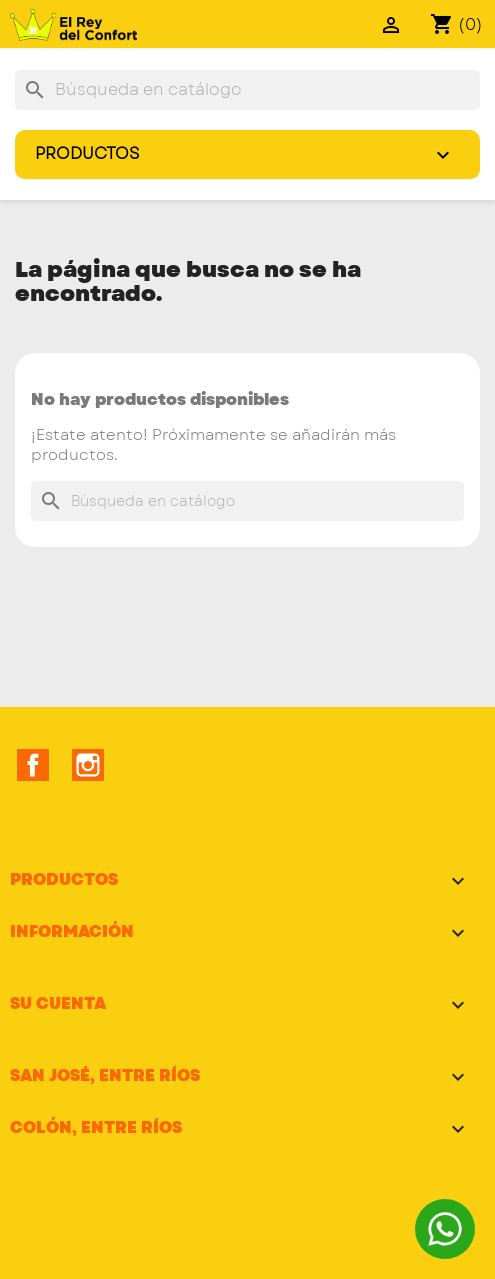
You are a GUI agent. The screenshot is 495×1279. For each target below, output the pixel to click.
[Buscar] (247, 90)
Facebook (33, 765)
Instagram (88, 765)
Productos (252, 157)
